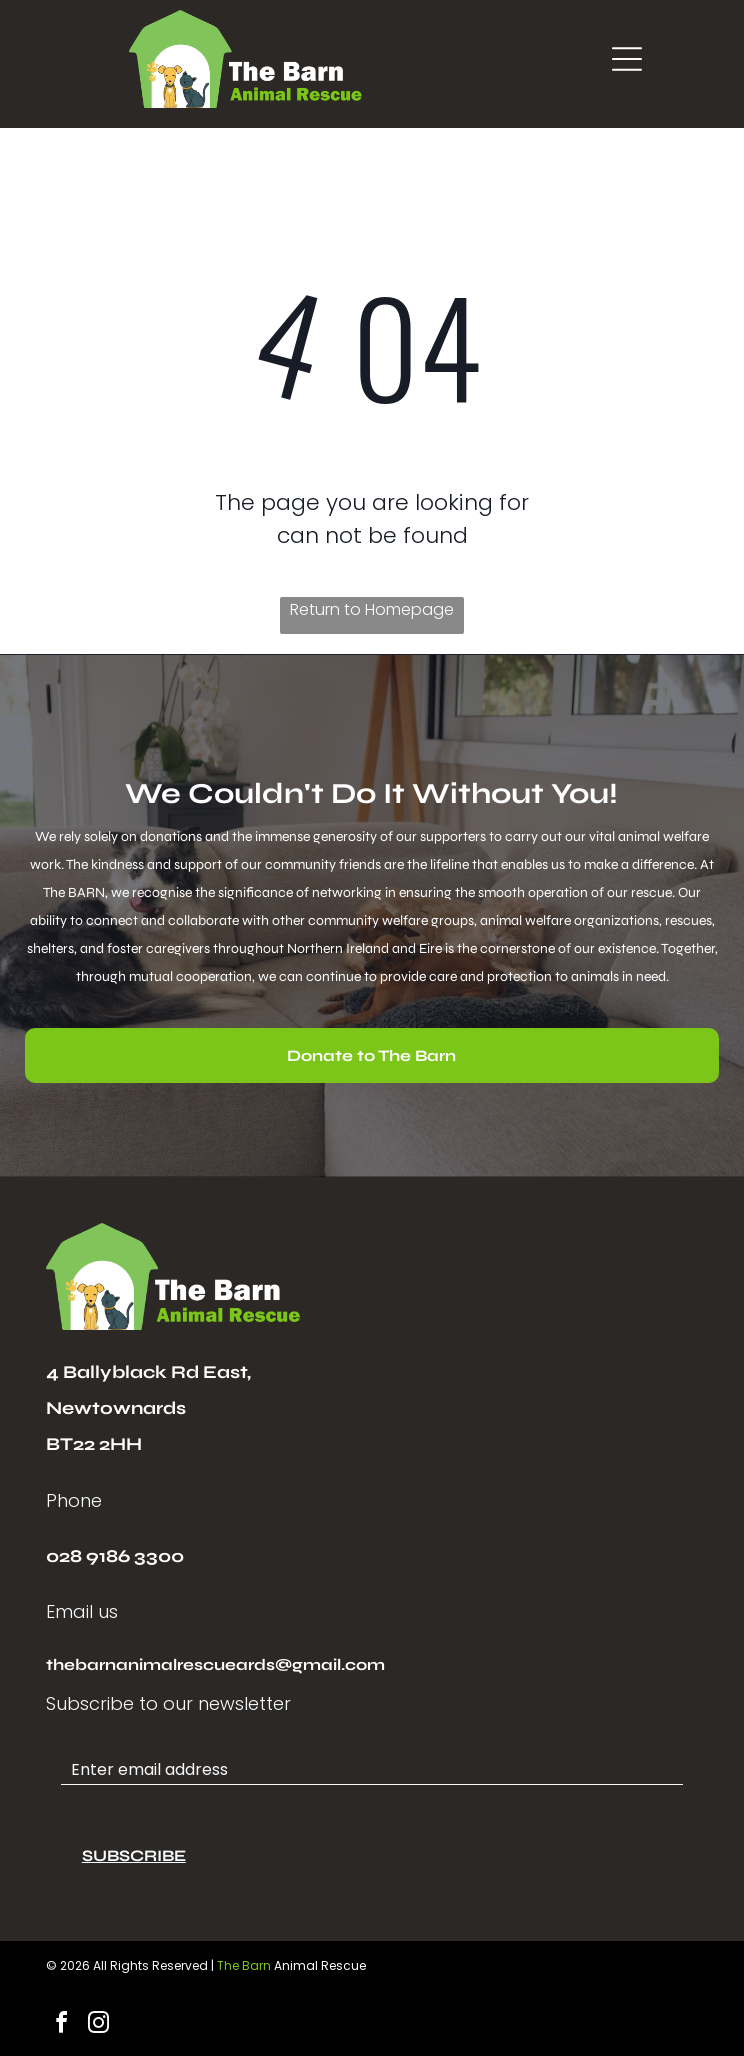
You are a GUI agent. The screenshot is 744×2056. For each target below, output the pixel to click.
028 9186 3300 (115, 1556)
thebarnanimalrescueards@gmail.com (215, 1664)
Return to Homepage (372, 609)
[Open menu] (627, 59)
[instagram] (99, 2025)
